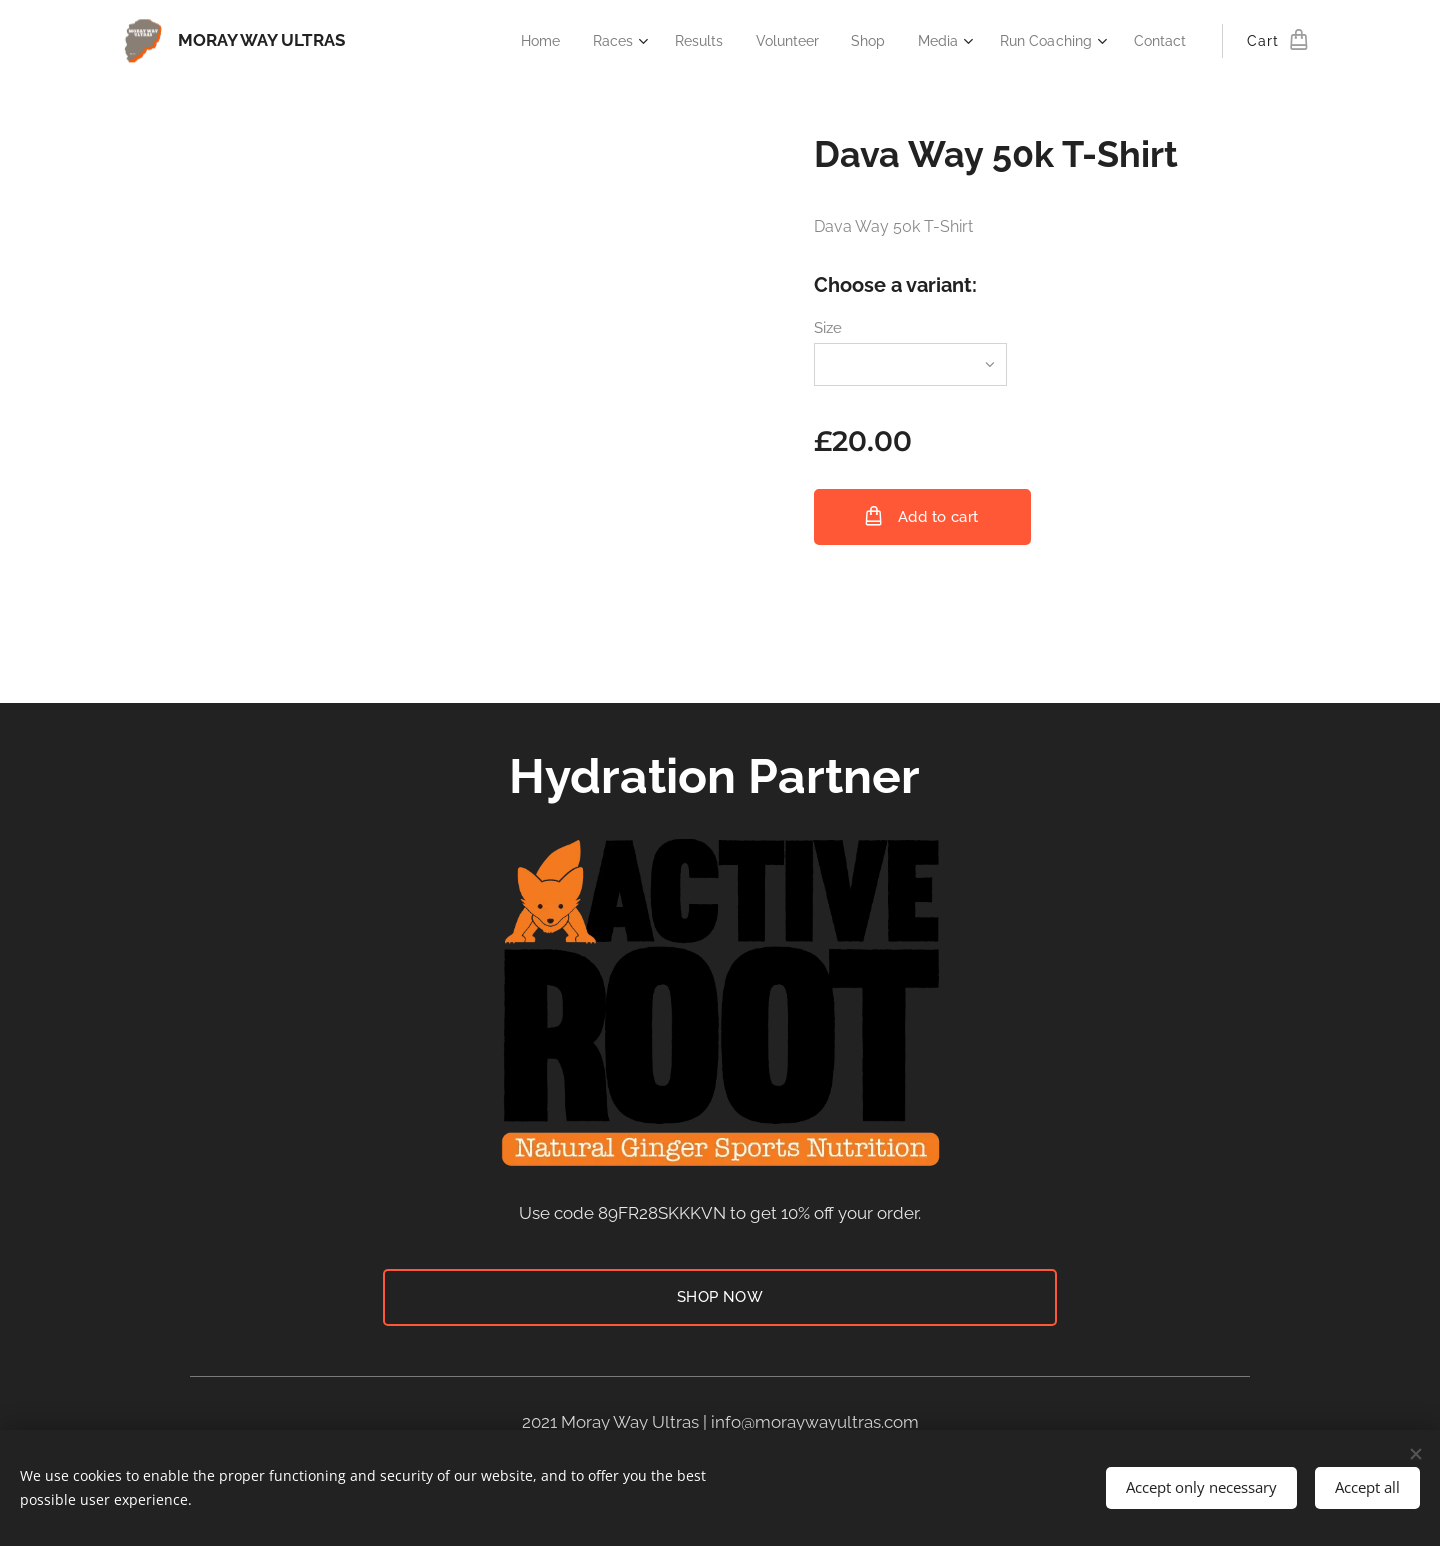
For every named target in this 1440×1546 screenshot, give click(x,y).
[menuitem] (514, 41)
